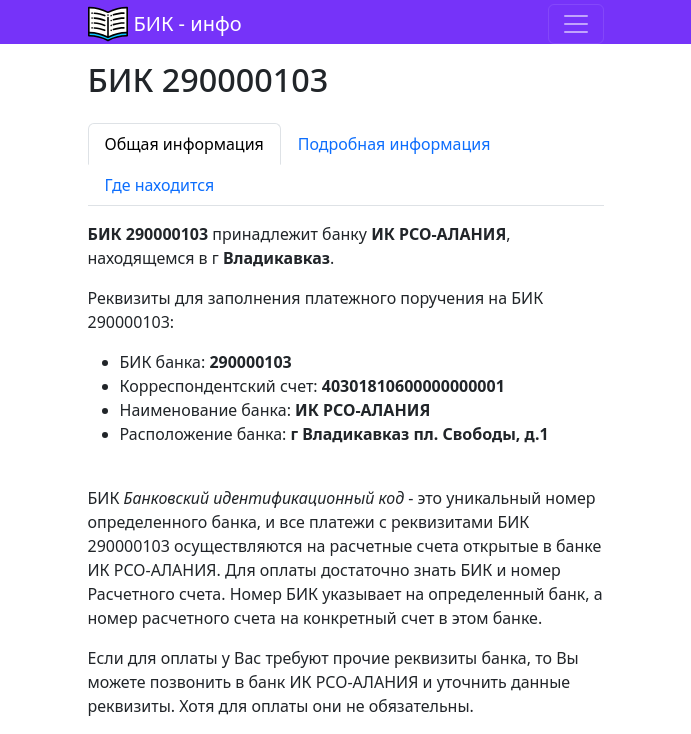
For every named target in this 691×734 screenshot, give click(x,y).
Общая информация (184, 144)
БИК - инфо (188, 23)
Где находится (160, 185)
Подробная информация (394, 144)
